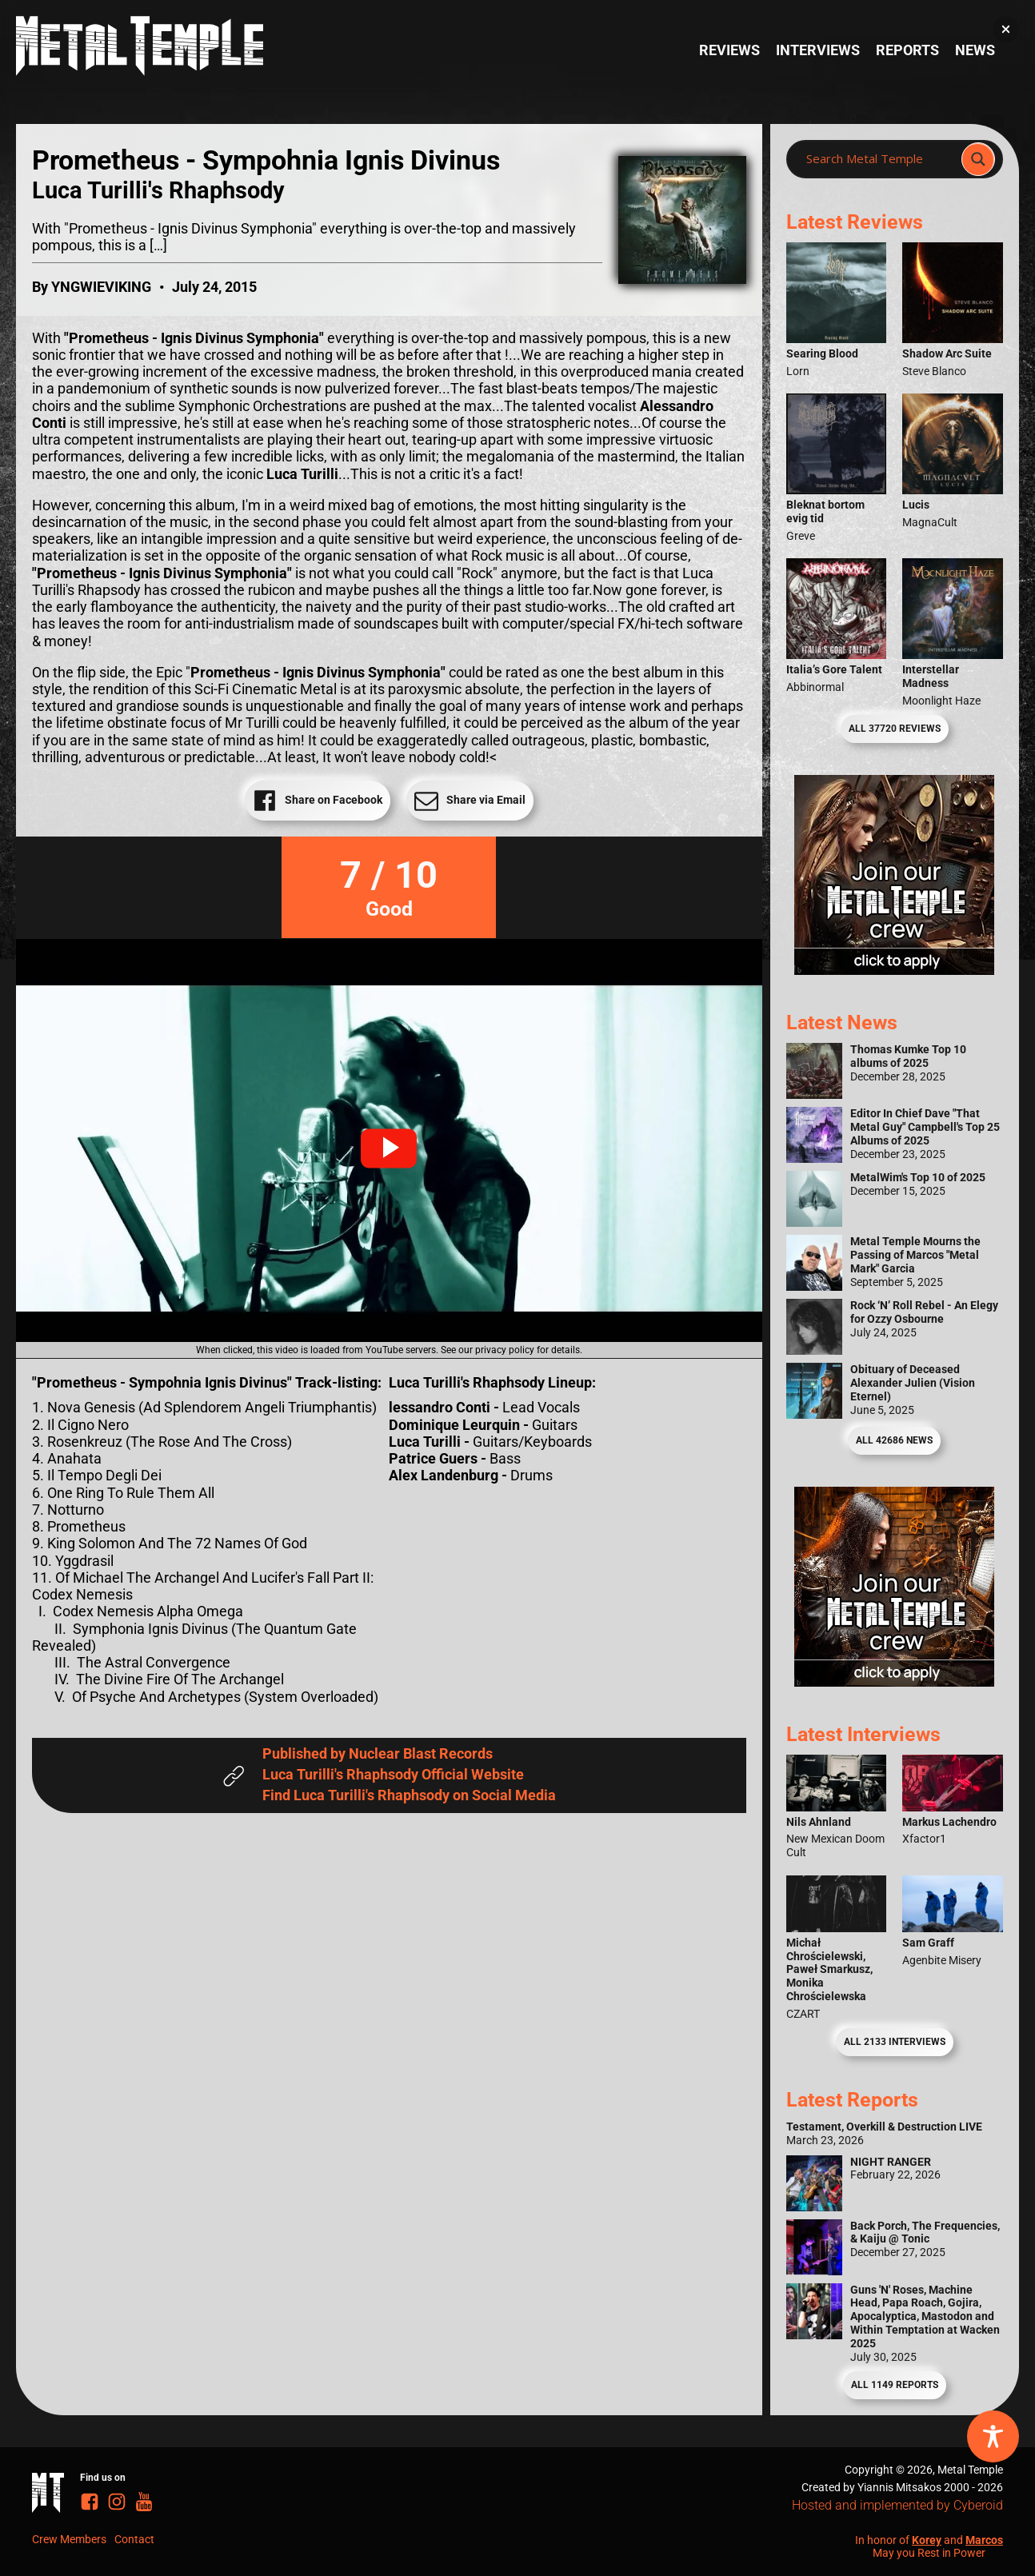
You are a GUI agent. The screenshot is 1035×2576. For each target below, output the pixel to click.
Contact (134, 2539)
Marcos (984, 2540)
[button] (389, 1148)
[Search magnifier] (978, 159)
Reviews (729, 50)
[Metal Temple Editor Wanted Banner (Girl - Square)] (894, 970)
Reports (907, 50)
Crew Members (69, 2539)
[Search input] (878, 159)
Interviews (818, 50)
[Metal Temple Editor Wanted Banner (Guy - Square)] (894, 1682)
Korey (926, 2540)
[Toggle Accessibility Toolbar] (993, 2436)
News (975, 50)
